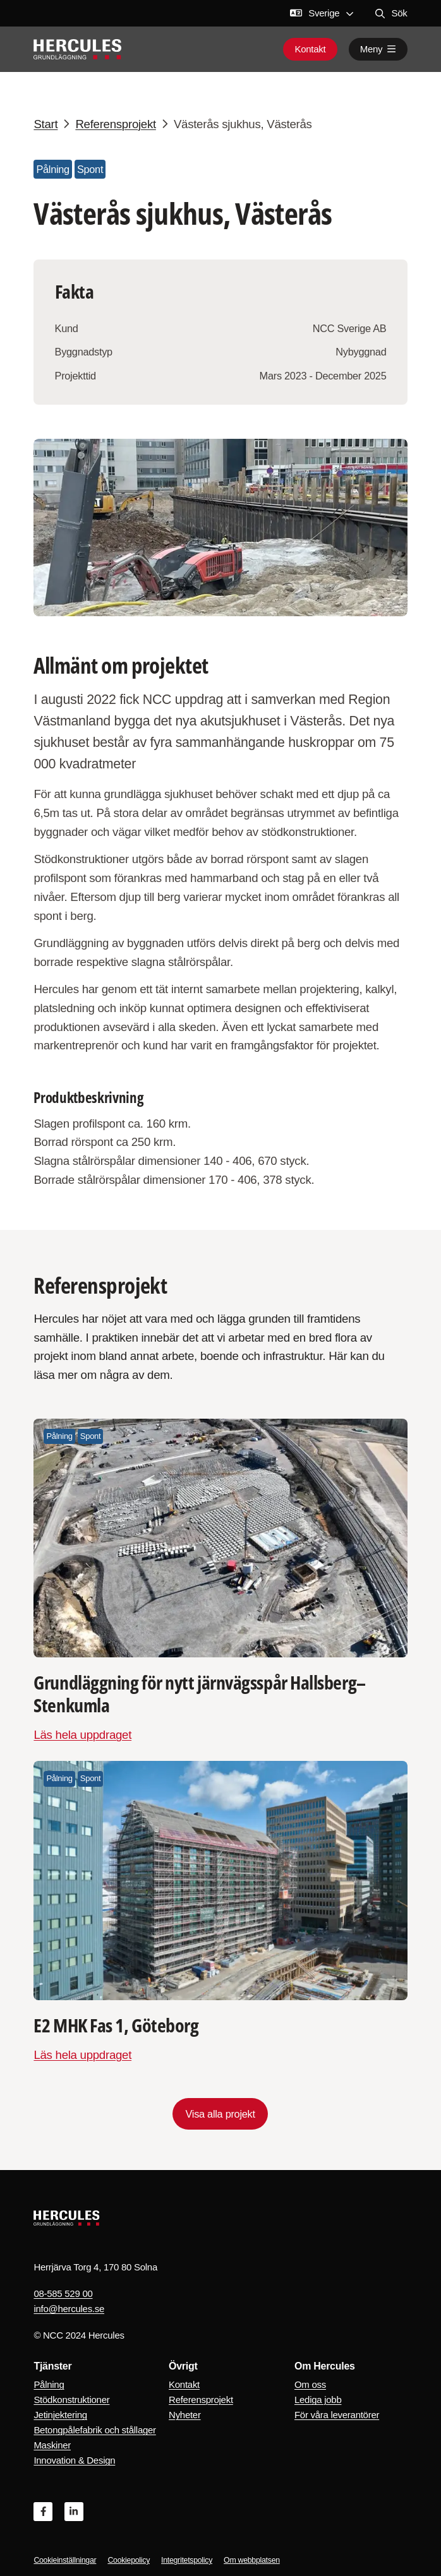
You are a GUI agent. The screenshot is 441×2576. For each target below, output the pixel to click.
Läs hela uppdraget (82, 1734)
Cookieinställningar (64, 2560)
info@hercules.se (68, 2308)
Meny (378, 49)
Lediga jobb (318, 2399)
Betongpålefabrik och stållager (94, 2429)
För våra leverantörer (336, 2414)
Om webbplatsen (252, 2560)
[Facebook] (42, 2511)
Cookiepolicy (128, 2560)
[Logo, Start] (77, 49)
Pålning (48, 2384)
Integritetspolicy (186, 2560)
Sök (391, 13)
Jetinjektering (60, 2414)
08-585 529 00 (62, 2293)
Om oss (310, 2384)
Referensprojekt (201, 2399)
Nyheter (185, 2414)
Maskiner (52, 2445)
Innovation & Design (74, 2460)
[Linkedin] (73, 2511)
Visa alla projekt (220, 2114)
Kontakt (309, 49)
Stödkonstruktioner (71, 2399)
